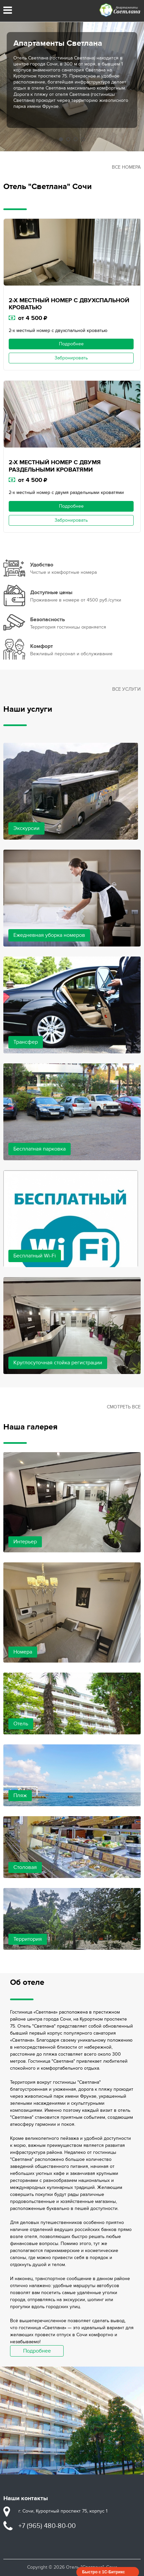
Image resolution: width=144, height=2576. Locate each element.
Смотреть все (124, 1407)
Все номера (126, 167)
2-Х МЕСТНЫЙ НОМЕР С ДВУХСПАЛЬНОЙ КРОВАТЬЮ (69, 304)
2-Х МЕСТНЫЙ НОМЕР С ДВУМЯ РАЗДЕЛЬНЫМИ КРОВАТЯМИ (55, 466)
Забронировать (71, 358)
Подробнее (71, 344)
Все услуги (126, 689)
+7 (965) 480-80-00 (47, 2526)
